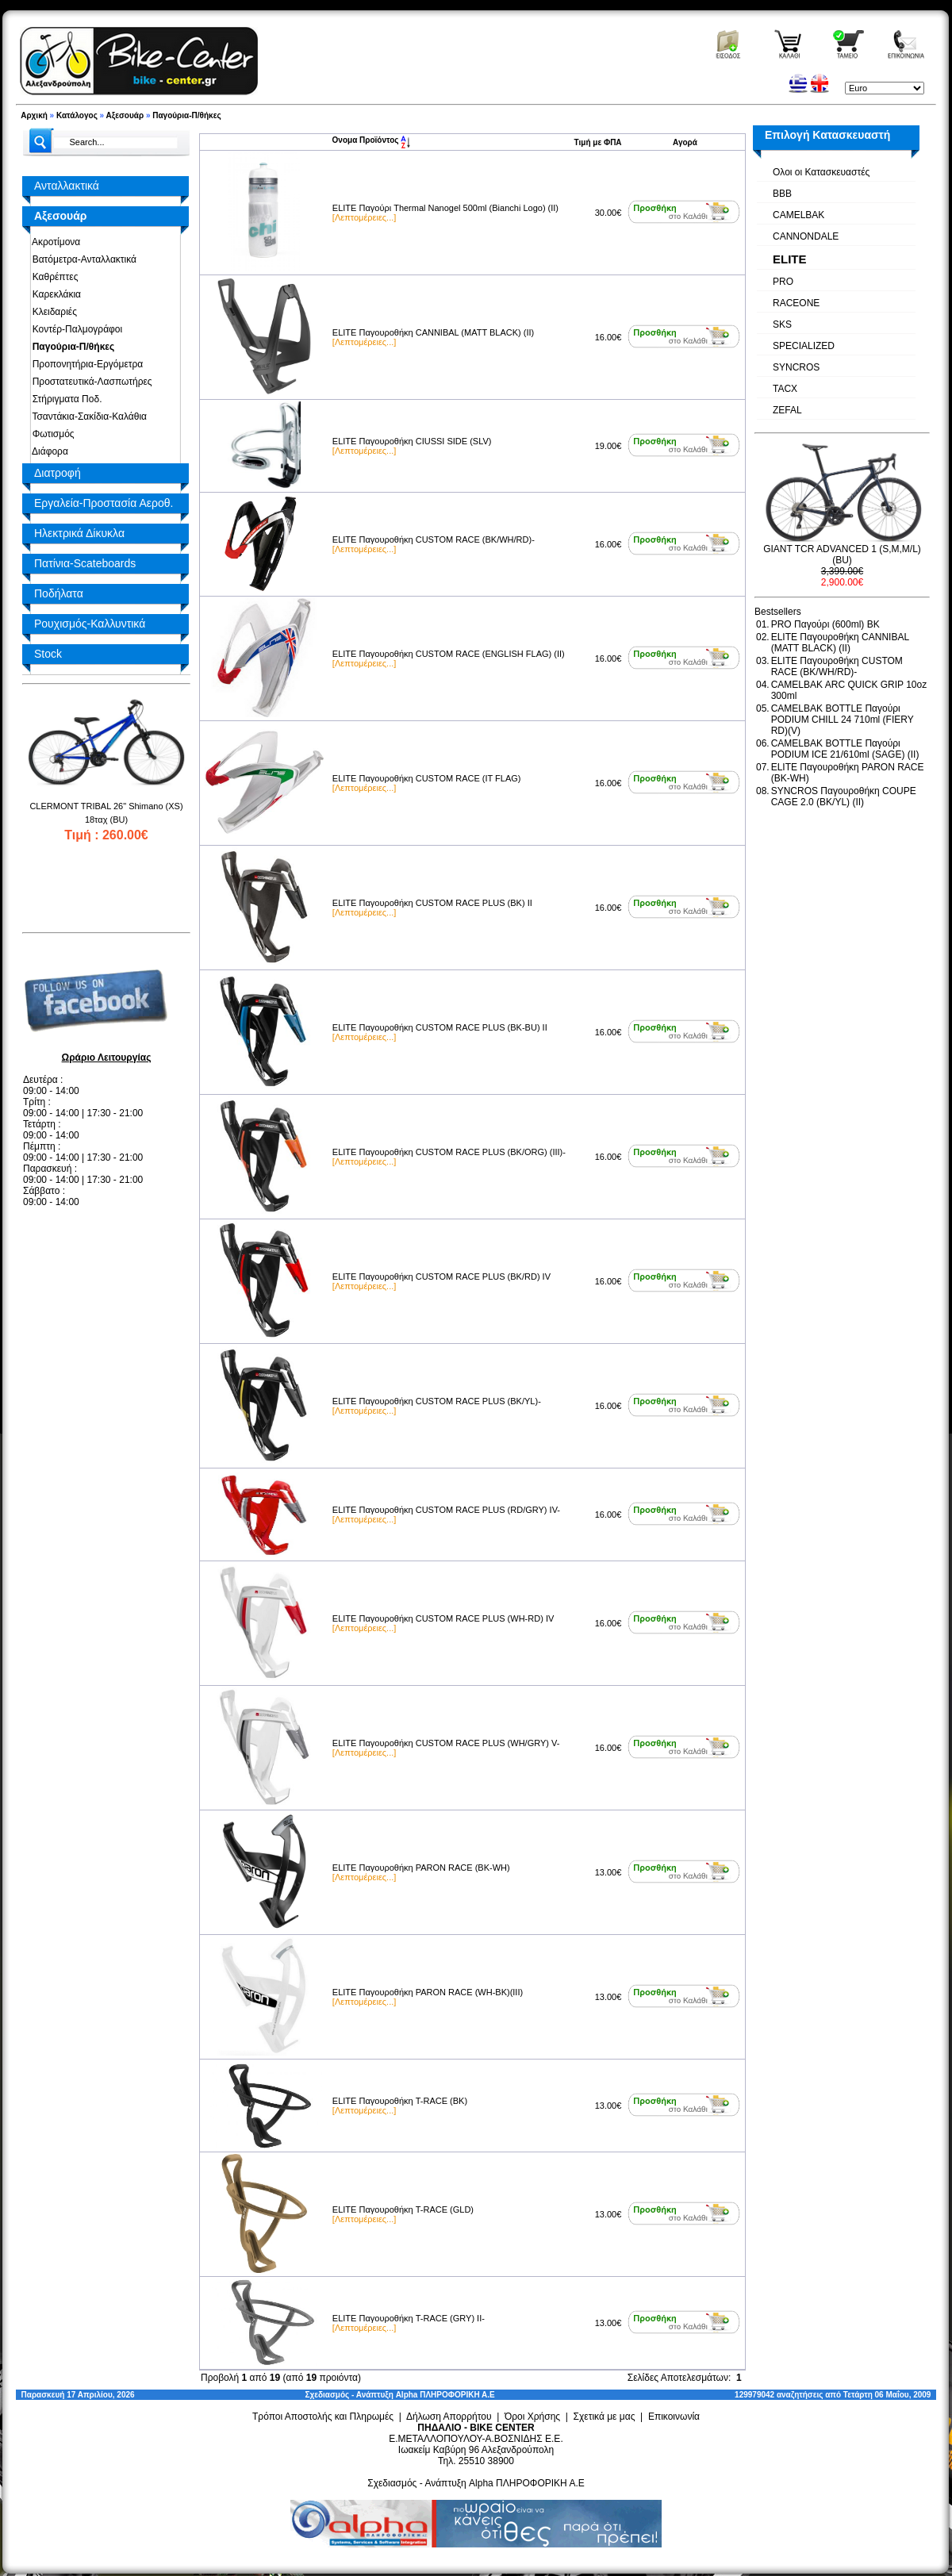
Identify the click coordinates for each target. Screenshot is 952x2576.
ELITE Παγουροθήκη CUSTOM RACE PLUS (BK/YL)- (436, 1401)
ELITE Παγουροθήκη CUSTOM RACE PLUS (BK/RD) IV (441, 1276)
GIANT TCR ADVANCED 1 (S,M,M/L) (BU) (842, 554)
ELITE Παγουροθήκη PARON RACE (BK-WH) (421, 1867)
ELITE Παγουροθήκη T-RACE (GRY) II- (408, 2318)
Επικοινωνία (674, 2416)
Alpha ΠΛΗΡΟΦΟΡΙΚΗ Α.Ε (445, 2394)
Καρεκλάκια (54, 294)
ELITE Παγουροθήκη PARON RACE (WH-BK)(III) (427, 1992)
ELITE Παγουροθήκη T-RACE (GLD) (403, 2209)
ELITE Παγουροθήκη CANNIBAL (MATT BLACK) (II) (433, 332)
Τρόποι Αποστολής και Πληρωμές (322, 2416)
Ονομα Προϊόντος (371, 140)
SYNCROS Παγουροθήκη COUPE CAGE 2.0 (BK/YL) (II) (843, 796)
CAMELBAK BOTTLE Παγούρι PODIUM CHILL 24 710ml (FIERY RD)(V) (842, 719)
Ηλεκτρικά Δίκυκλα (79, 533)
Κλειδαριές (52, 311)
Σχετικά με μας (604, 2416)
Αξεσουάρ (125, 115)
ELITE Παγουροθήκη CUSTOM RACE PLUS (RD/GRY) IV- (446, 1510)
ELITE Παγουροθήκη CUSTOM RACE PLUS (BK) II (432, 903)
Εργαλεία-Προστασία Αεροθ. (103, 503)
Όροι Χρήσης (532, 2416)
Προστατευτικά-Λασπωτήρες (89, 381)
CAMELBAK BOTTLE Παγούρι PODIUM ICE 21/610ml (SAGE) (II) (845, 749)
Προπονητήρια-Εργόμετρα (85, 364)
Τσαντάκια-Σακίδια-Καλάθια (87, 416)
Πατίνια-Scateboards (85, 563)
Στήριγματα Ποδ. (64, 399)
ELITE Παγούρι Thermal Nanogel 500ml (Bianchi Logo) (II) (445, 208)
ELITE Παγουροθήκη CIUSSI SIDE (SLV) (412, 441)
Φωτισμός (51, 434)
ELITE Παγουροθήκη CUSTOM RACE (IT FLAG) (426, 778)
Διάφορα (47, 451)
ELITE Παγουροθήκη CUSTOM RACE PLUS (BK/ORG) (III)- (449, 1152)
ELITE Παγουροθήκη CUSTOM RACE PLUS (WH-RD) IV (443, 1618)
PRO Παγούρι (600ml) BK (825, 624)
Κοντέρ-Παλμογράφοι (74, 329)
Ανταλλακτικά (66, 185)
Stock (48, 653)
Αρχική (34, 115)
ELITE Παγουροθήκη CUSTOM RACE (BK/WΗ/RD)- (433, 539)
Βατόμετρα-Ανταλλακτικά (81, 259)
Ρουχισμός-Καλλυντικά (89, 623)
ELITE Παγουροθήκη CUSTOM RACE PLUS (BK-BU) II (439, 1027)
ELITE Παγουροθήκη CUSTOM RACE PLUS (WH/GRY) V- (446, 1743)
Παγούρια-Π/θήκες (186, 115)
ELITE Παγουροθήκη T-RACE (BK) (399, 2101)
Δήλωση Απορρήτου (449, 2416)
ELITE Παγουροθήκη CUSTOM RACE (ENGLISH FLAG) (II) (448, 653)
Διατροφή (57, 472)
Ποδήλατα (58, 593)
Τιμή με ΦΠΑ (598, 142)
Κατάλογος (77, 115)
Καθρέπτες (52, 276)
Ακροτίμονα (53, 242)
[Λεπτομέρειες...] (364, 217)
